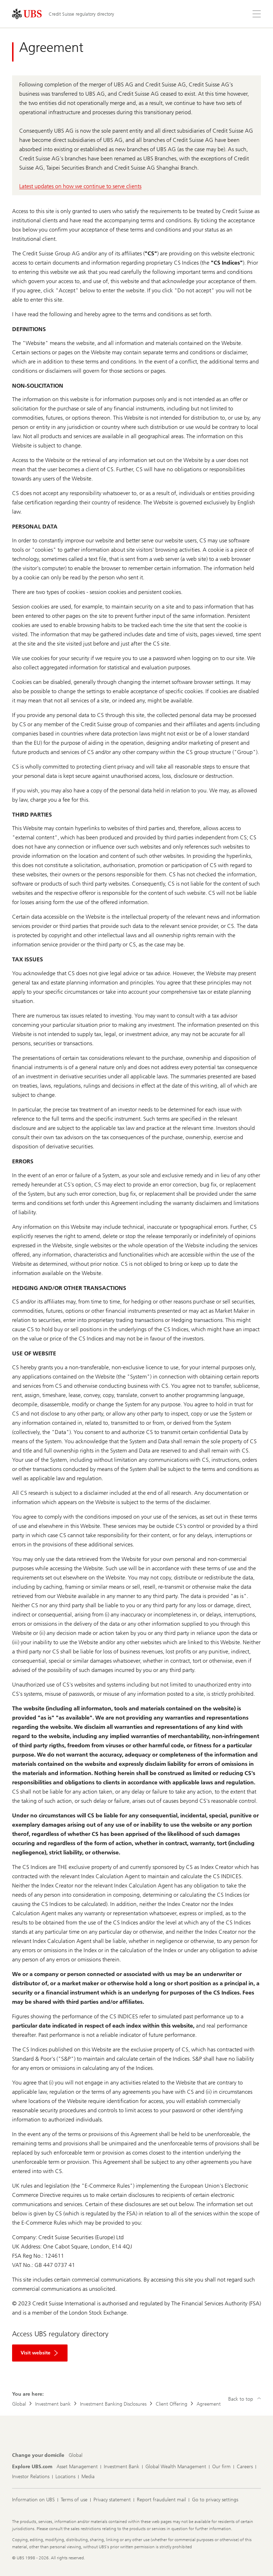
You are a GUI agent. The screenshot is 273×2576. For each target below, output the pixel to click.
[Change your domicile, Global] (75, 2455)
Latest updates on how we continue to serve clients (80, 186)
